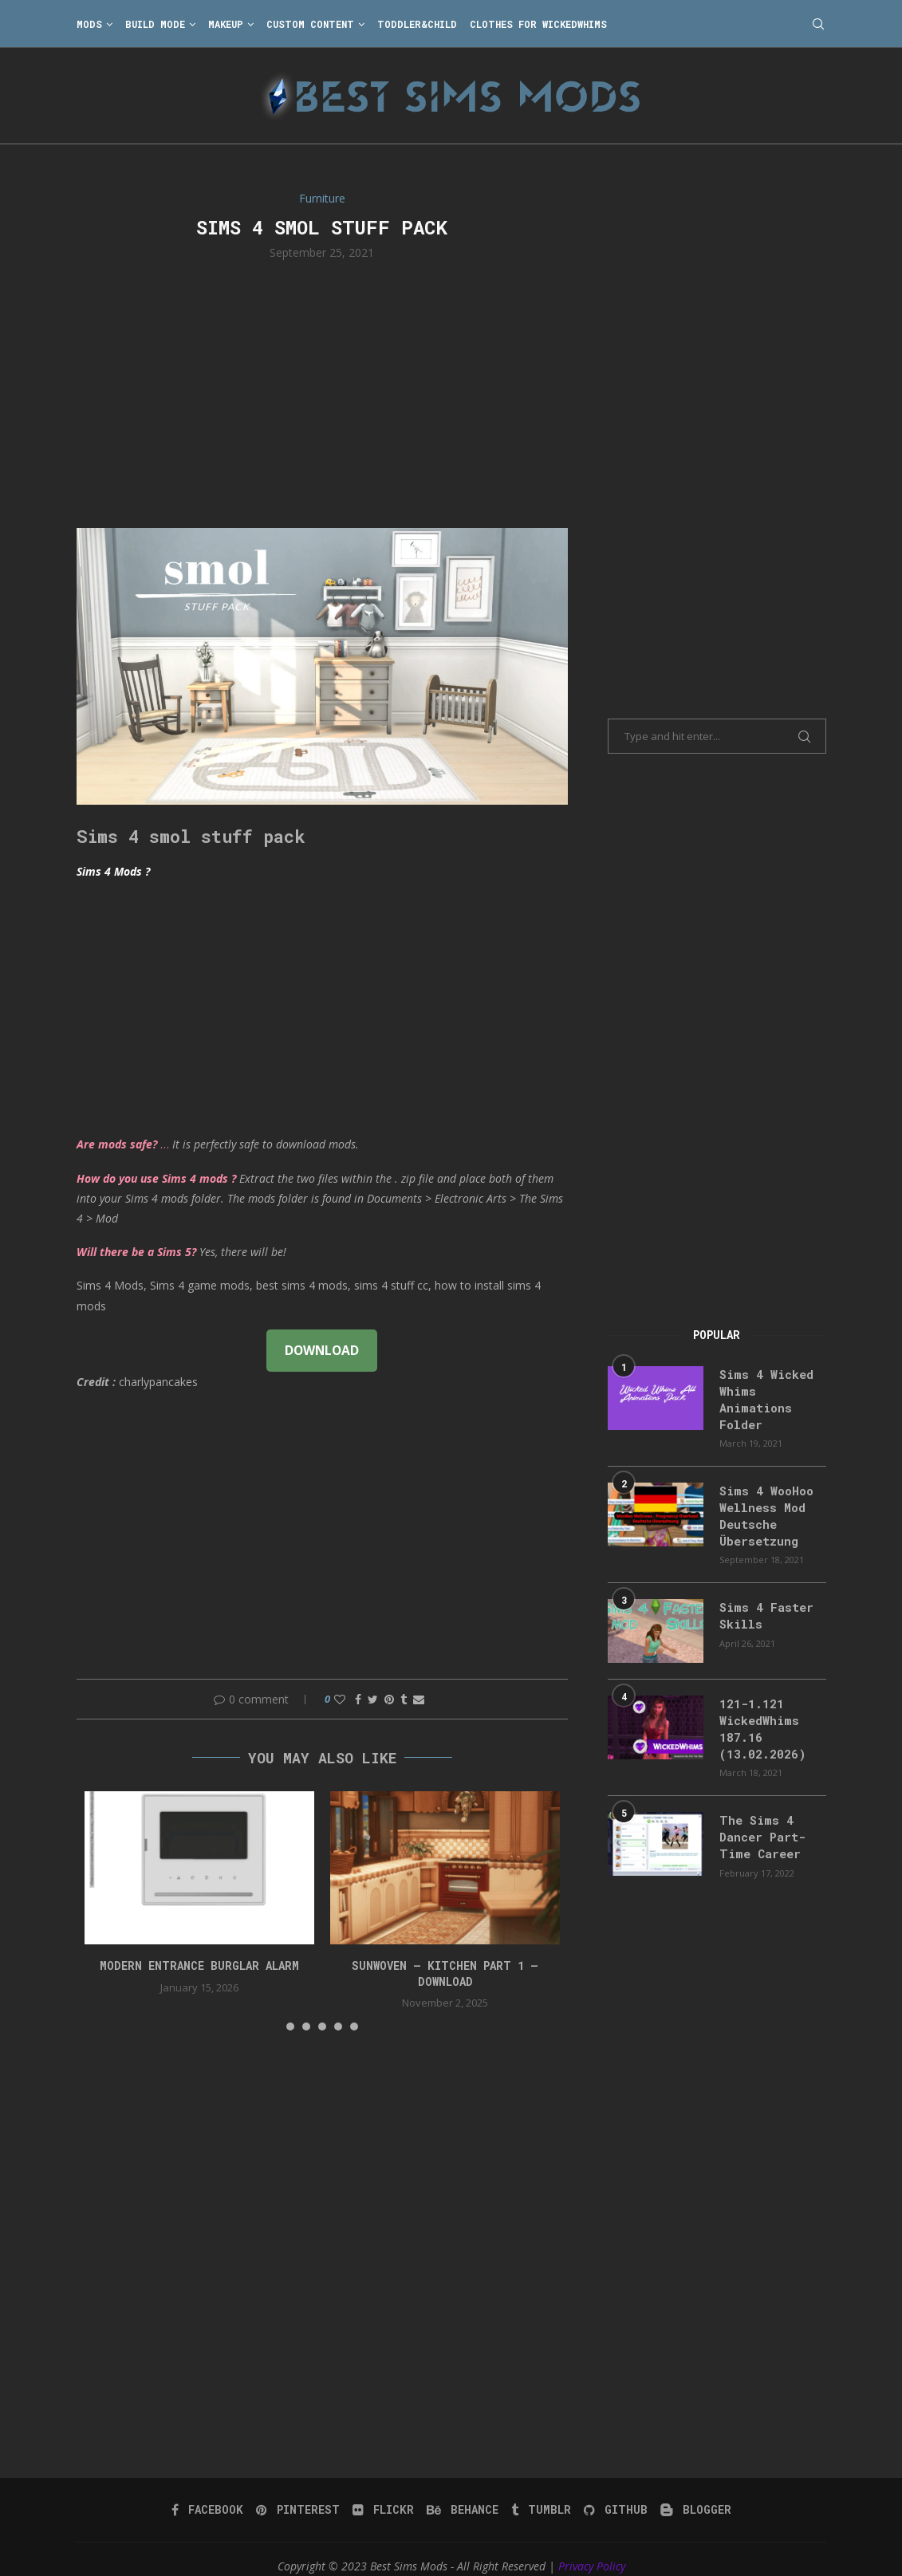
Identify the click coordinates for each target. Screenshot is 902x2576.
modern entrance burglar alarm (199, 1965)
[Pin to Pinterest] (389, 1699)
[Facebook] (211, 2495)
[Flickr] (385, 2495)
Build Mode (155, 24)
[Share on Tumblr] (403, 1699)
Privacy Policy (591, 2551)
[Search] (818, 24)
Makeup (225, 24)
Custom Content (310, 24)
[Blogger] (692, 2495)
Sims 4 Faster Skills (762, 1607)
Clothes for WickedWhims (538, 24)
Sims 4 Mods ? (113, 871)
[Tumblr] (539, 2495)
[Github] (613, 2495)
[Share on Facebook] (358, 1699)
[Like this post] (339, 1699)
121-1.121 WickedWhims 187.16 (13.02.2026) (758, 1719)
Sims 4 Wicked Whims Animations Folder (762, 1397)
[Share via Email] (418, 1699)
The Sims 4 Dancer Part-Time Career (759, 1824)
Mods (89, 24)
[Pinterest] (301, 2495)
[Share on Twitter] (373, 1699)
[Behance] (462, 2495)
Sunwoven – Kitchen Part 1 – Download (445, 1973)
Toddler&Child (417, 24)
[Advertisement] (323, 392)
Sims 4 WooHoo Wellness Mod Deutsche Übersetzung (763, 1510)
